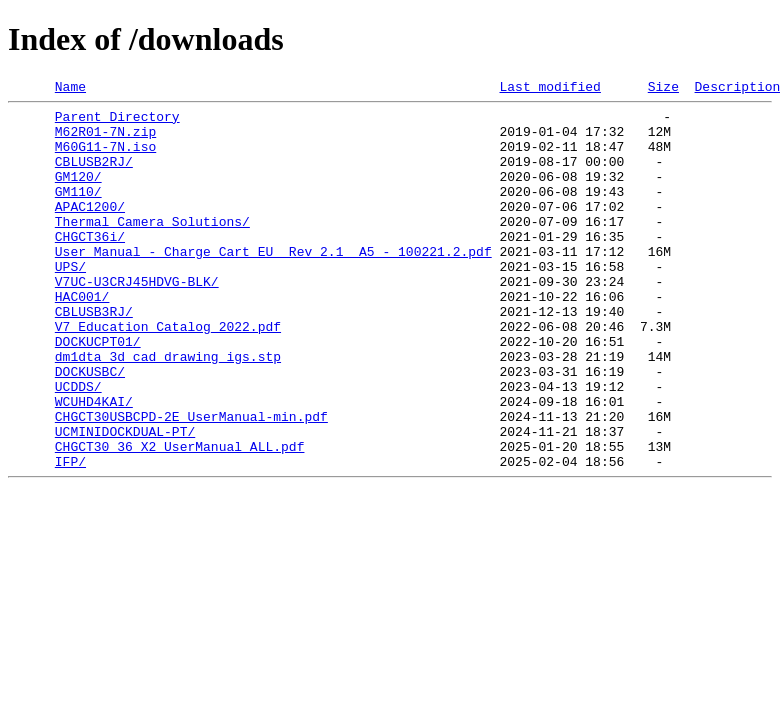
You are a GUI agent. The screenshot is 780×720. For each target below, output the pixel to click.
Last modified (549, 89)
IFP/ (70, 536)
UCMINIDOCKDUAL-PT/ (125, 500)
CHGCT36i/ (90, 266)
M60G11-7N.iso (105, 158)
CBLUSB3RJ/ (94, 356)
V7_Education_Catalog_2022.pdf (168, 374)
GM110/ (78, 212)
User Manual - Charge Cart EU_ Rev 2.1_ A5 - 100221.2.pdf (273, 284)
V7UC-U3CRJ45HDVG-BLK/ (137, 320)
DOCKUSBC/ (90, 428)
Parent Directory (117, 122)
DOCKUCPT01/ (98, 392)
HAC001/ (82, 338)
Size (663, 89)
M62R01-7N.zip (105, 140)
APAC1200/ (90, 230)
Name (70, 89)
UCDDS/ (78, 446)
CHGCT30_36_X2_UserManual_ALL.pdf (180, 518)
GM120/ (78, 194)
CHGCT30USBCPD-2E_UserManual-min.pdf (191, 482)
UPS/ (70, 302)
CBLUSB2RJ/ (94, 176)
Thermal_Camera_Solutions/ (152, 248)
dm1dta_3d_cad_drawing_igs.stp (168, 410)
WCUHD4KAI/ (94, 464)
